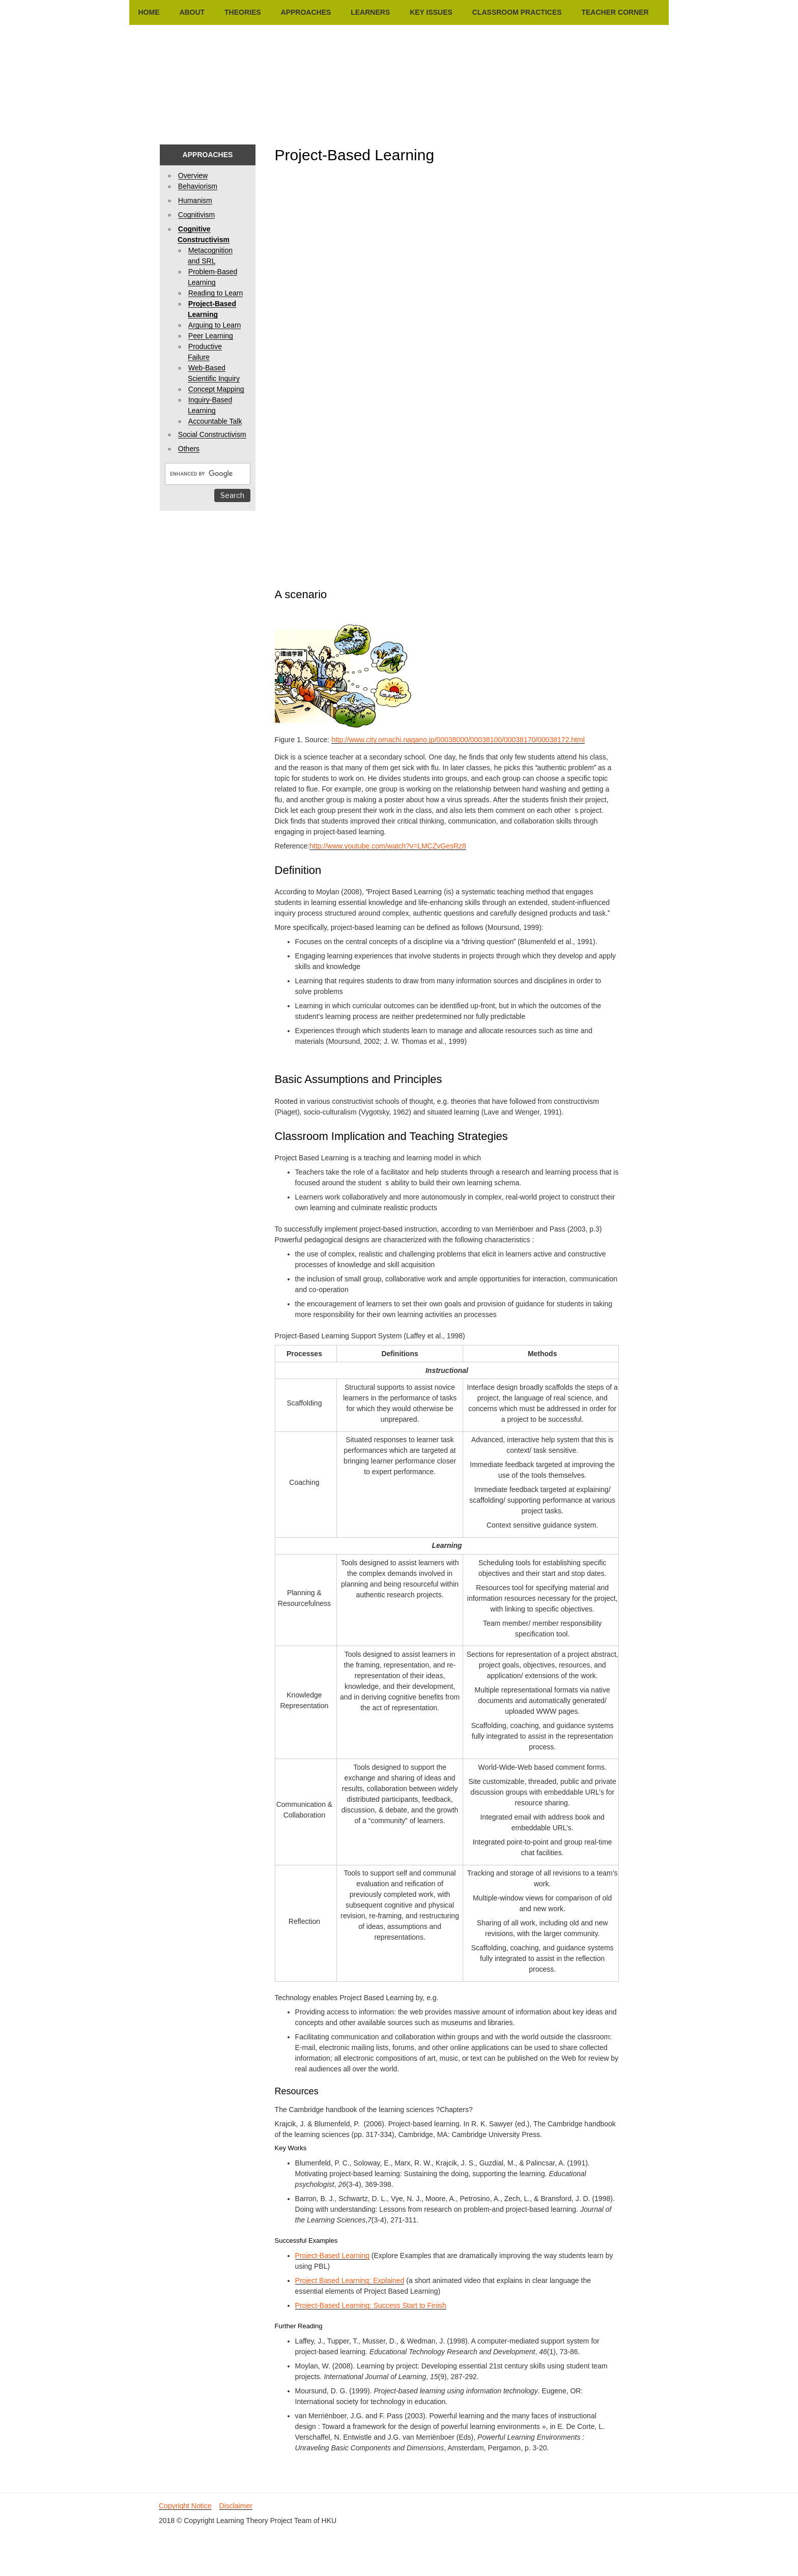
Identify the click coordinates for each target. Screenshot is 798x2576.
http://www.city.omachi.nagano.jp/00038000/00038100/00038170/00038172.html (458, 740)
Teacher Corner (614, 12)
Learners (370, 12)
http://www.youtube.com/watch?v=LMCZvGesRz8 (387, 846)
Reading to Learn (215, 293)
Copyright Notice (185, 2506)
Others (189, 449)
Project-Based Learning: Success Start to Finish (370, 2305)
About (192, 12)
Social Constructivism (212, 434)
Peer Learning (210, 336)
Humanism (195, 200)
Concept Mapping (216, 389)
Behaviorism (197, 186)
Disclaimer (235, 2506)
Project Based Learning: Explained (350, 2280)
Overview (193, 175)
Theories (242, 12)
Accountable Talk (215, 421)
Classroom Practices (517, 12)
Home (149, 12)
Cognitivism (196, 215)
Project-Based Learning (332, 2255)
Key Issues (431, 12)
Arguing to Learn (214, 325)
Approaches (306, 12)
